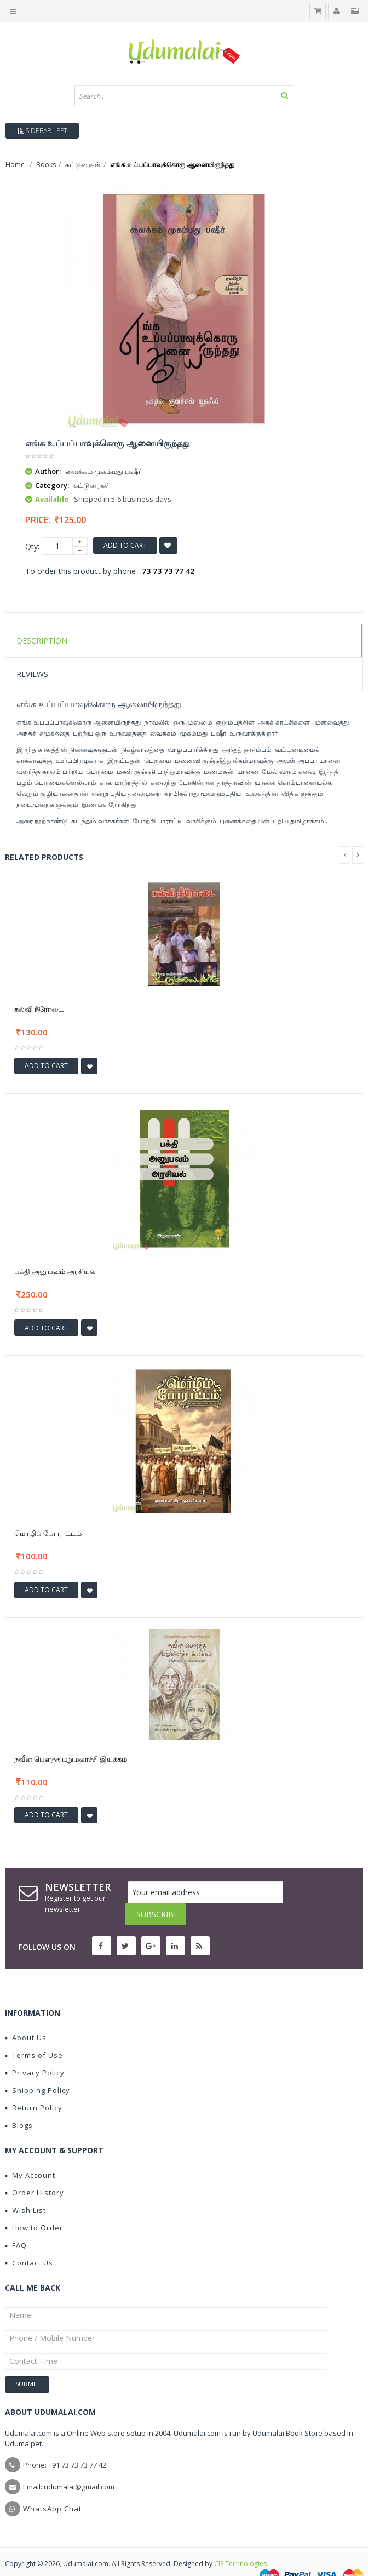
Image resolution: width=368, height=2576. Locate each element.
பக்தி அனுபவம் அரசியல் (55, 1271)
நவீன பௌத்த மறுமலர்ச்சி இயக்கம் (70, 1759)
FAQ (16, 2223)
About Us (26, 2016)
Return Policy (33, 2086)
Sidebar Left (42, 130)
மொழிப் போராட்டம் (48, 1533)
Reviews (32, 674)
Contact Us (29, 2241)
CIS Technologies (240, 2541)
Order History (34, 2171)
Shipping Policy (37, 2068)
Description (41, 640)
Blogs (19, 2103)
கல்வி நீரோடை (39, 1009)
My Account (30, 2153)
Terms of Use (34, 2033)
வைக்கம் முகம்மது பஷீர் (103, 471)
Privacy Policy (35, 2051)
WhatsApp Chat (52, 2487)
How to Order (34, 2206)
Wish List (25, 2188)
